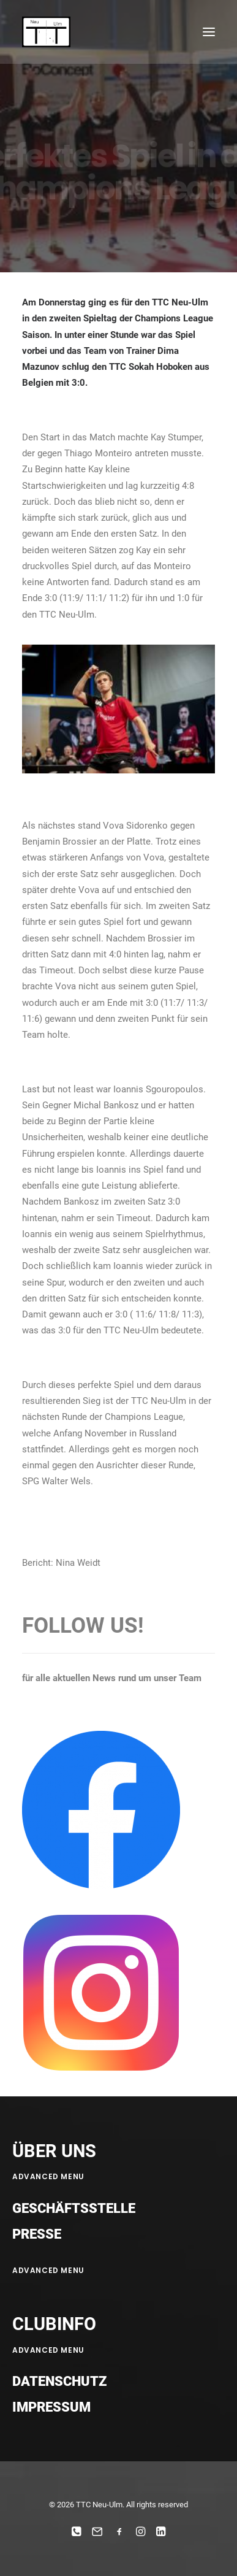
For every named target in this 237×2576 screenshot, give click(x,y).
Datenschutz (59, 2381)
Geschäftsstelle (73, 2208)
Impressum (51, 2407)
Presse (36, 2234)
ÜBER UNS (54, 2151)
